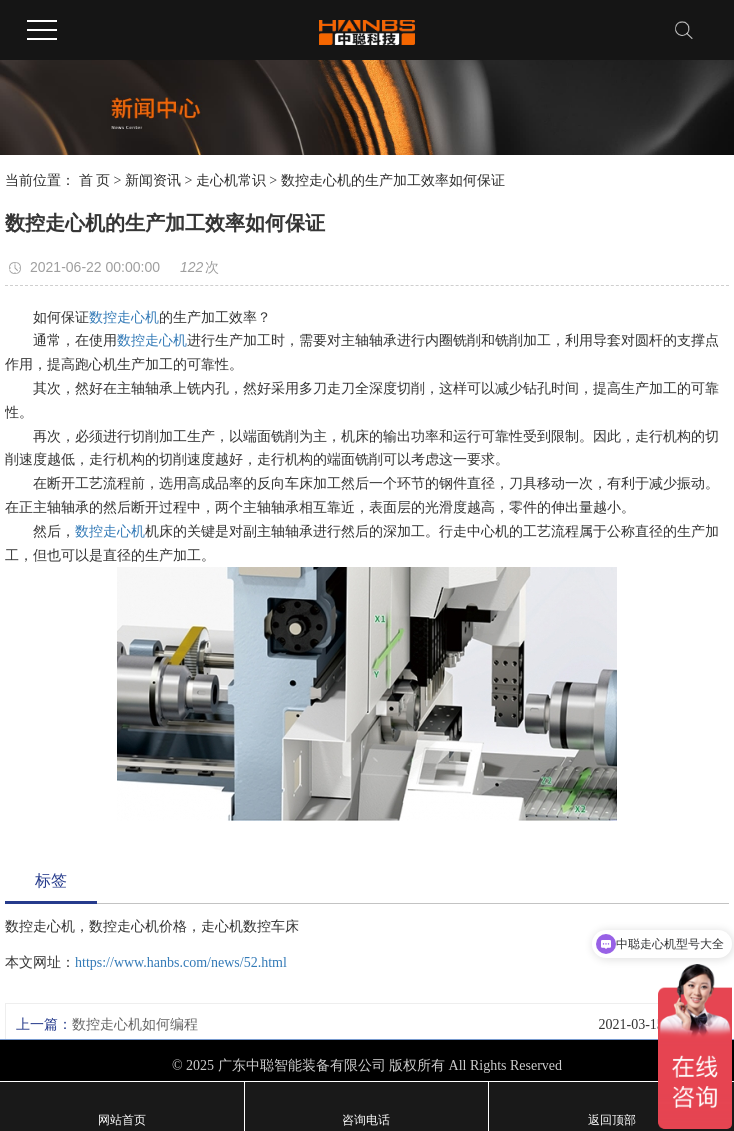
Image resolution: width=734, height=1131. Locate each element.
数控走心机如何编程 (135, 1024)
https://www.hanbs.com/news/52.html (181, 962)
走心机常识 (231, 180)
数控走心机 (124, 317)
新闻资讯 (153, 180)
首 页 (95, 180)
